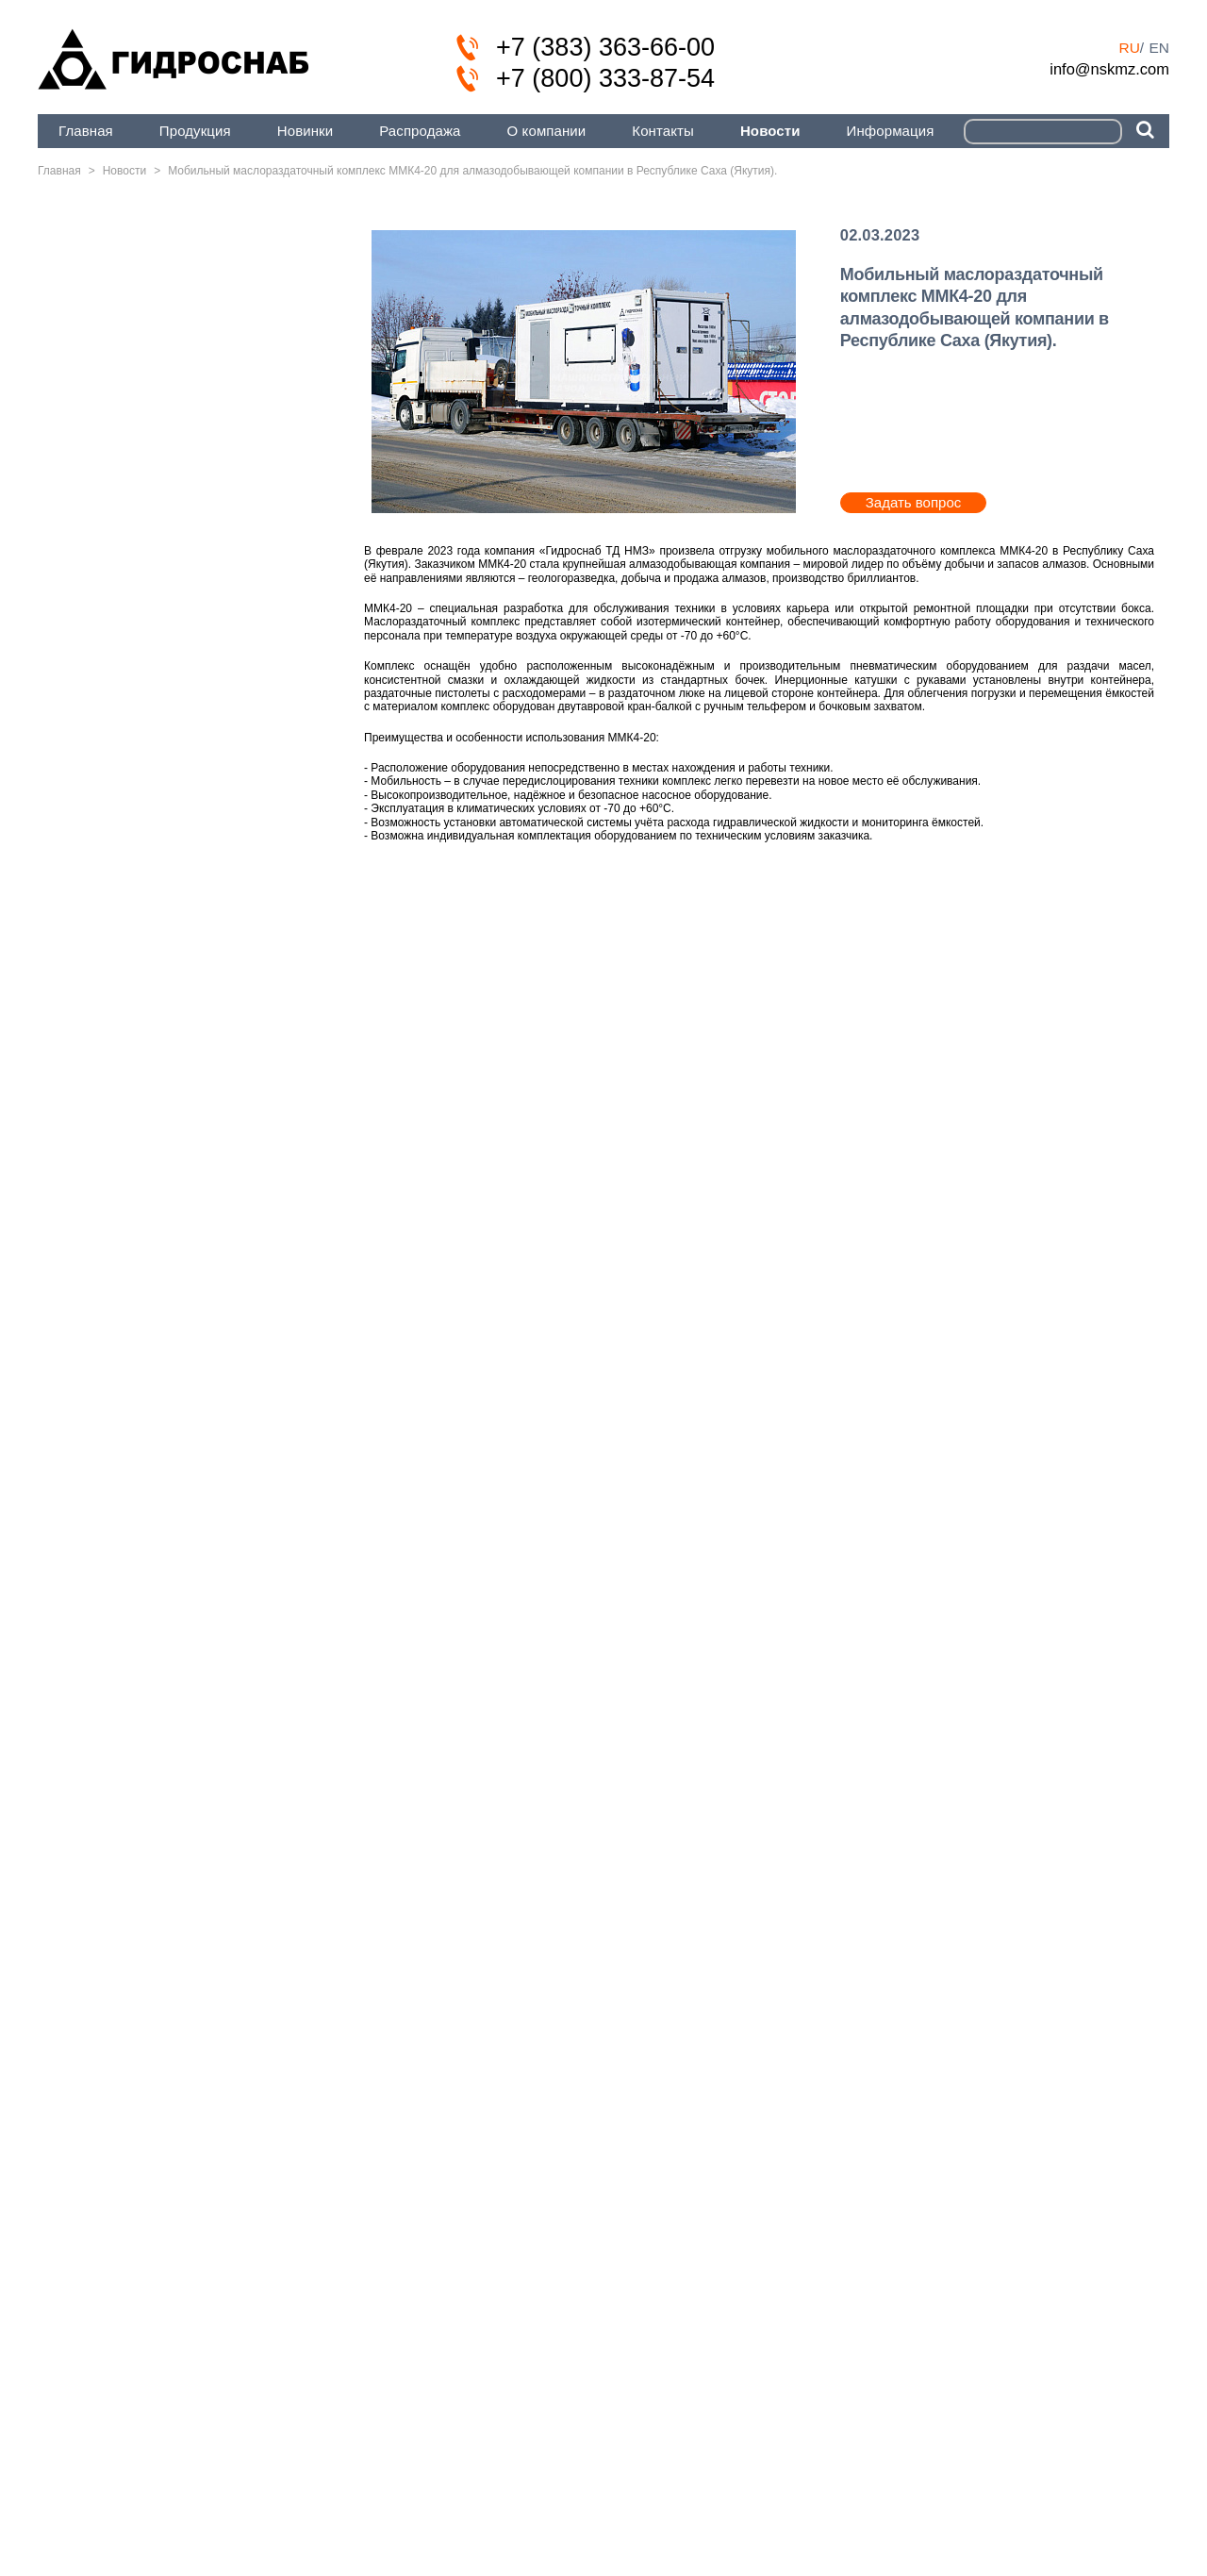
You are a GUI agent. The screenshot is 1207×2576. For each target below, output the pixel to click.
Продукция (195, 131)
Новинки (305, 131)
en (1159, 48)
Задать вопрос (913, 502)
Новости (770, 131)
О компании (547, 131)
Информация (890, 131)
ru (1128, 48)
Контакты (663, 131)
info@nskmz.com (1109, 68)
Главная (85, 131)
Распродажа (419, 131)
